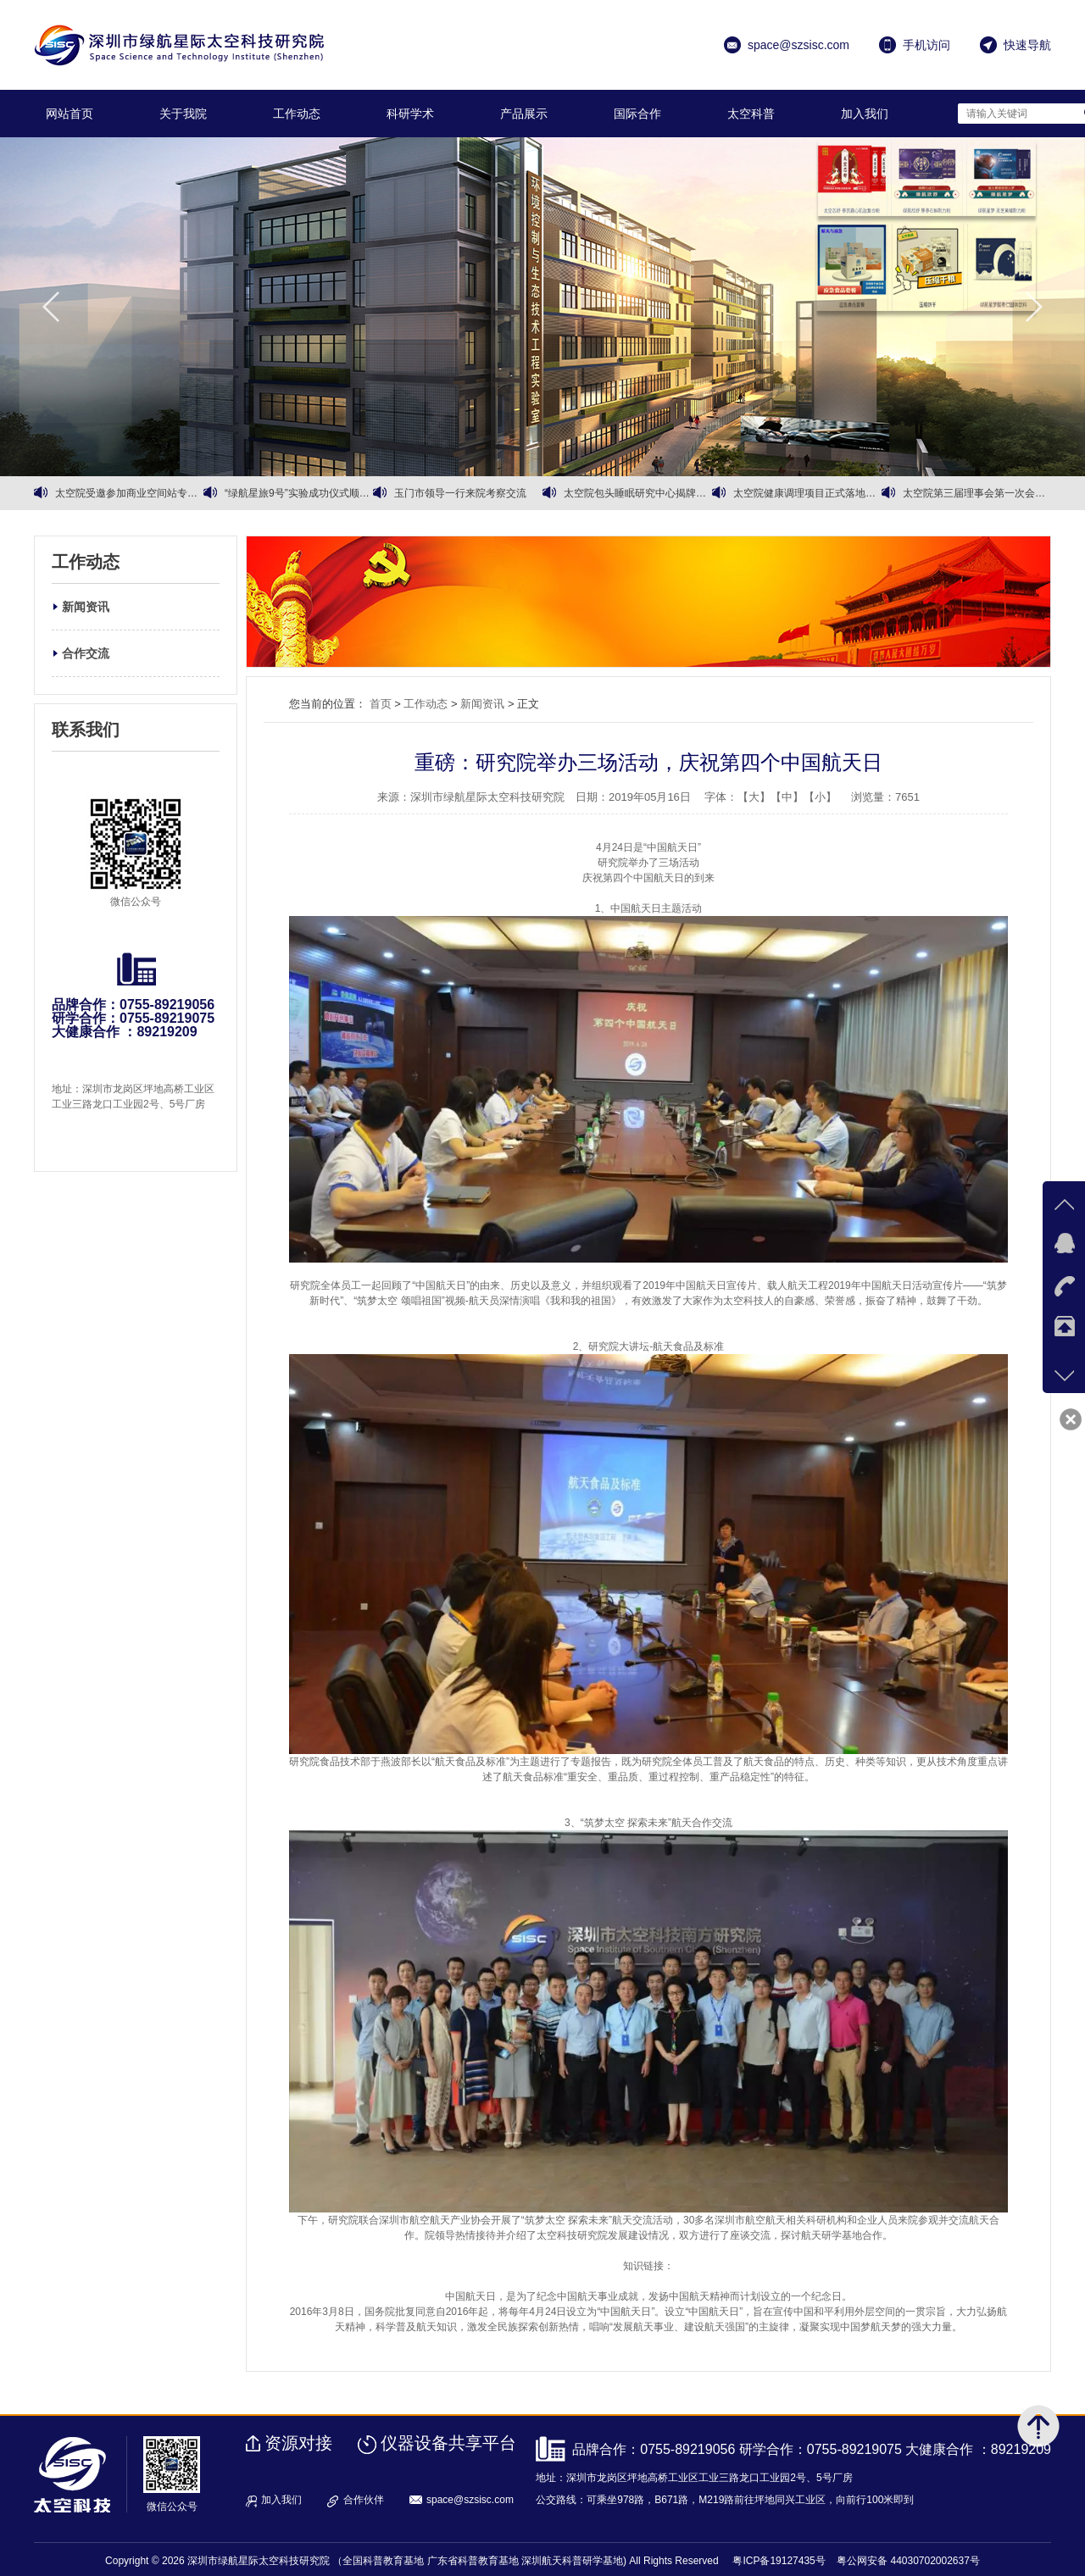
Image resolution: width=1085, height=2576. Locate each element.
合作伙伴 (363, 2500)
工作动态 (296, 113)
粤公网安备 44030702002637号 (908, 2561)
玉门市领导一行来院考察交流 (460, 493)
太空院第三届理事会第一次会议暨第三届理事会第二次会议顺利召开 (977, 493)
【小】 (820, 797)
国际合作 (637, 113)
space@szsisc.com (470, 2500)
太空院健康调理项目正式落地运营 (807, 493)
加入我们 (864, 113)
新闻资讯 (85, 606)
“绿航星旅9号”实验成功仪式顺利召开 (299, 493)
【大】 (754, 797)
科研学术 (410, 113)
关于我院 (183, 113)
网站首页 (69, 113)
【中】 (787, 797)
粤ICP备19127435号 (778, 2561)
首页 (381, 703)
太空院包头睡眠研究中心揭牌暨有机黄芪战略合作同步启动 (638, 493)
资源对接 (298, 2443)
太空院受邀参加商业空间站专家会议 (129, 493)
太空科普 (751, 113)
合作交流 (85, 653)
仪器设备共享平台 (448, 2443)
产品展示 (524, 113)
